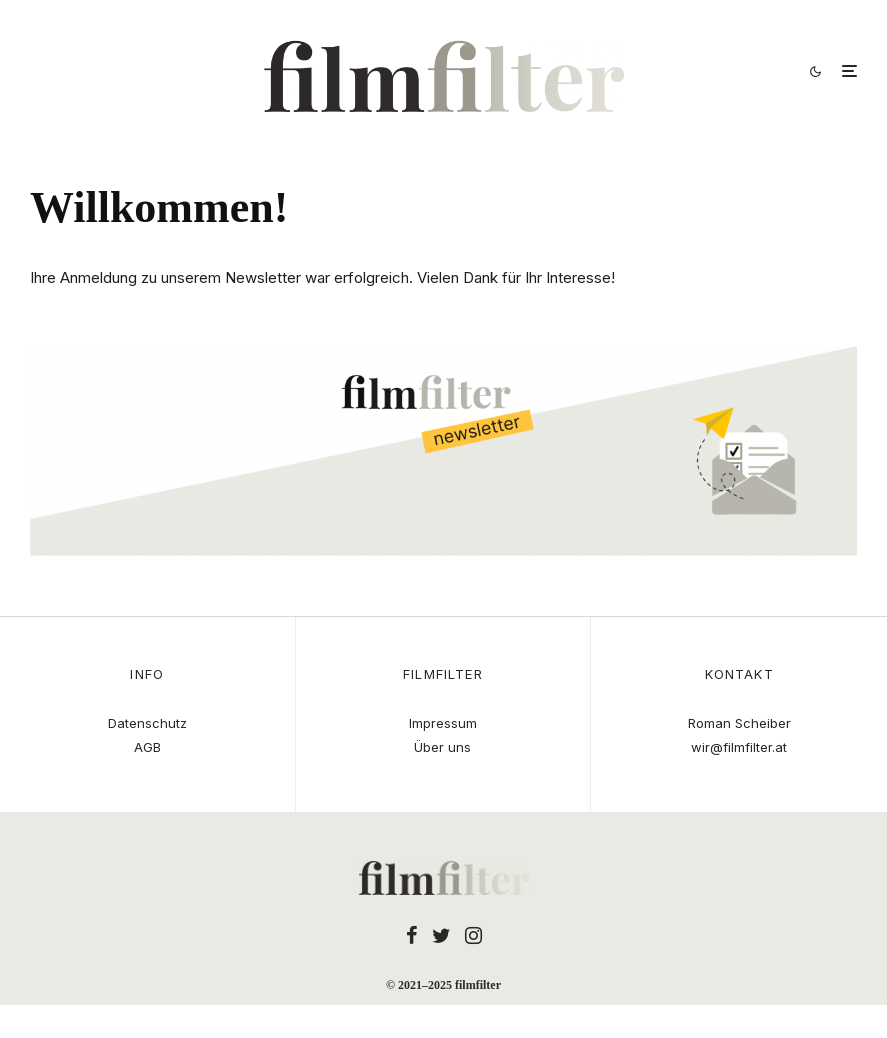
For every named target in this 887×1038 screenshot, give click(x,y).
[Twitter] (441, 935)
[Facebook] (412, 935)
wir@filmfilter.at (739, 747)
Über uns (442, 747)
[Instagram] (473, 935)
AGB (147, 747)
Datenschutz (147, 723)
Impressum (443, 723)
